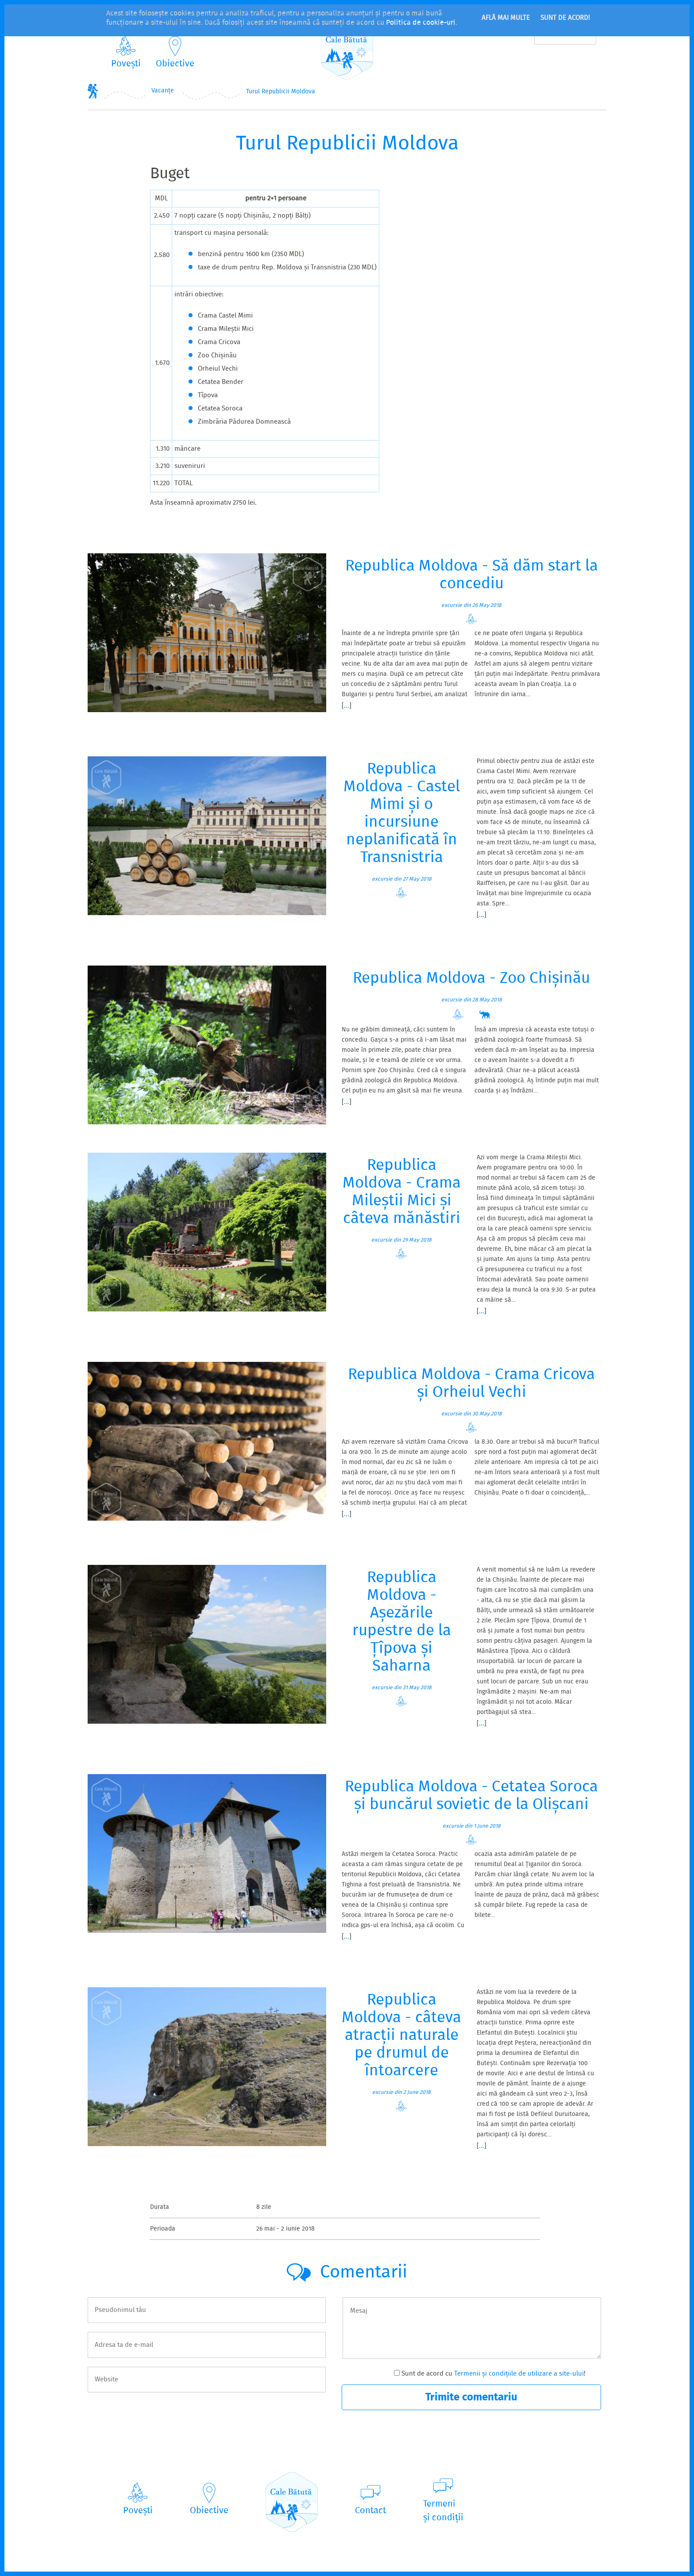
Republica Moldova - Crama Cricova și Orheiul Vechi (471, 1384)
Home (93, 91)
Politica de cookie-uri (420, 22)
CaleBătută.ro (347, 50)
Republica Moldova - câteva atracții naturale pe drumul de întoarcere (401, 2036)
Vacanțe (162, 91)
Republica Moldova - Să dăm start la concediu (471, 575)
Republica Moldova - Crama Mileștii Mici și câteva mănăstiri (402, 1192)
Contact (370, 2511)
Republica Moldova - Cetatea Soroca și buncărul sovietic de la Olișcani (471, 1796)
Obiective (175, 64)
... (346, 706)
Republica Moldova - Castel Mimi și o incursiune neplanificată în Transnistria (401, 814)
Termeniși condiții (443, 2511)
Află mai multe (506, 18)
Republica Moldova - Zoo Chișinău (471, 979)
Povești (126, 64)
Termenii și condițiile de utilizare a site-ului (519, 2374)
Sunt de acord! (565, 18)
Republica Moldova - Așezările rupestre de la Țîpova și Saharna (401, 1622)
